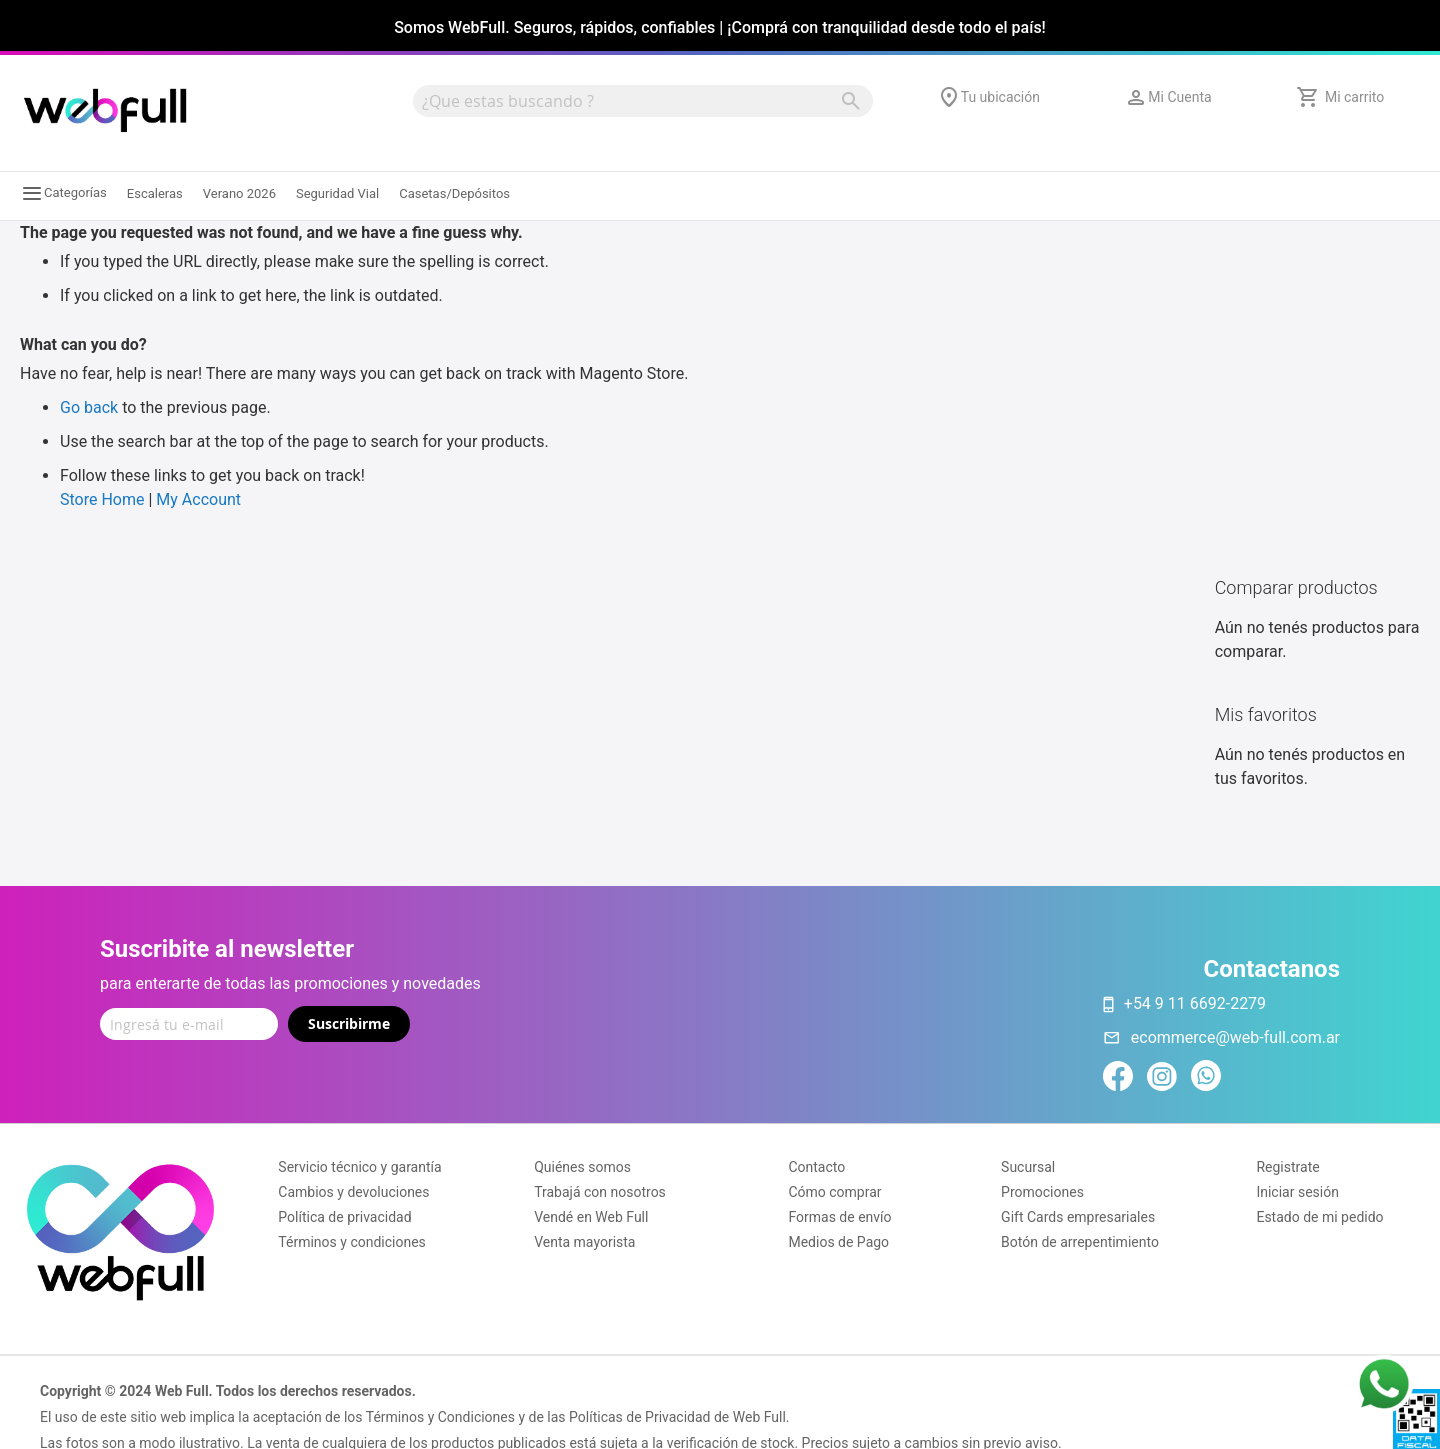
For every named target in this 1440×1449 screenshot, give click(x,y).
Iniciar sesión (1297, 1192)
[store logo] (105, 110)
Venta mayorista (584, 1242)
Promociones (1042, 1192)
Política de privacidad (344, 1217)
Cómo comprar (834, 1192)
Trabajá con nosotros (600, 1192)
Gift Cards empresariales (1078, 1217)
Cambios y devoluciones (353, 1192)
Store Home (102, 499)
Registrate (1287, 1167)
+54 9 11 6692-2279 (1195, 1003)
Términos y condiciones (351, 1242)
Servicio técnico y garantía (359, 1167)
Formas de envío (839, 1217)
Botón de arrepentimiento (1080, 1242)
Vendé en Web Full (591, 1217)
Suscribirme (349, 1023)
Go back (89, 407)
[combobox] (643, 101)
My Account (198, 499)
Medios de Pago (838, 1242)
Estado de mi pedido (1319, 1217)
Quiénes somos (582, 1167)
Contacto (816, 1167)
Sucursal (1028, 1167)
